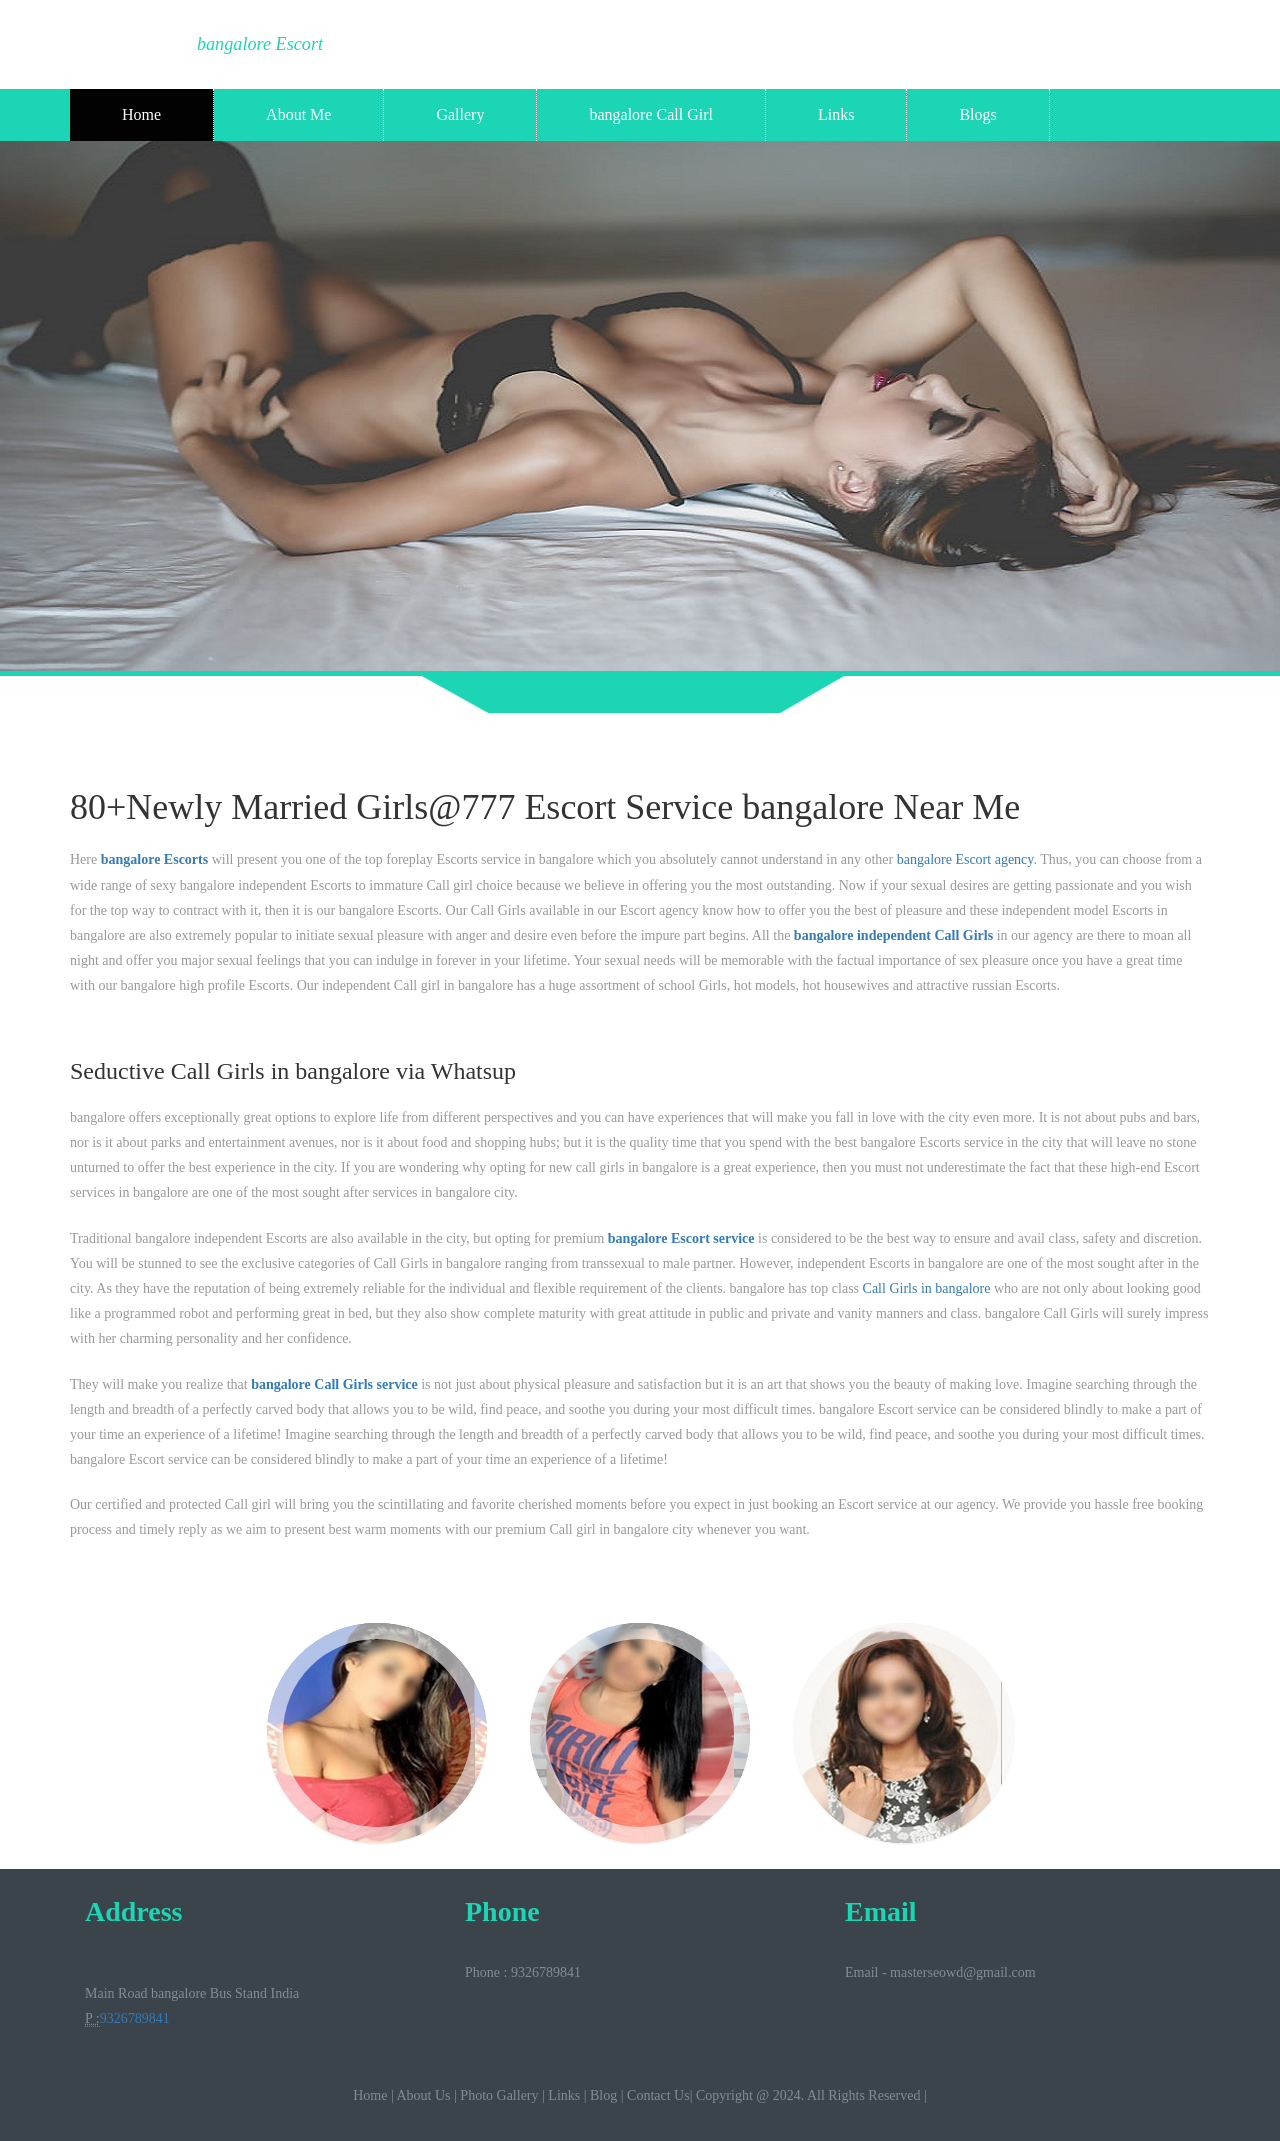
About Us (423, 2095)
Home (141, 114)
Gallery (460, 114)
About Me (298, 114)
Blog (603, 2095)
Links (836, 114)
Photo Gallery (499, 2095)
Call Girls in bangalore (927, 1288)
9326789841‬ (135, 2018)
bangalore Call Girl (651, 114)
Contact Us (658, 2095)
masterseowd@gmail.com (962, 1972)
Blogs (977, 114)
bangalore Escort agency (965, 859)
